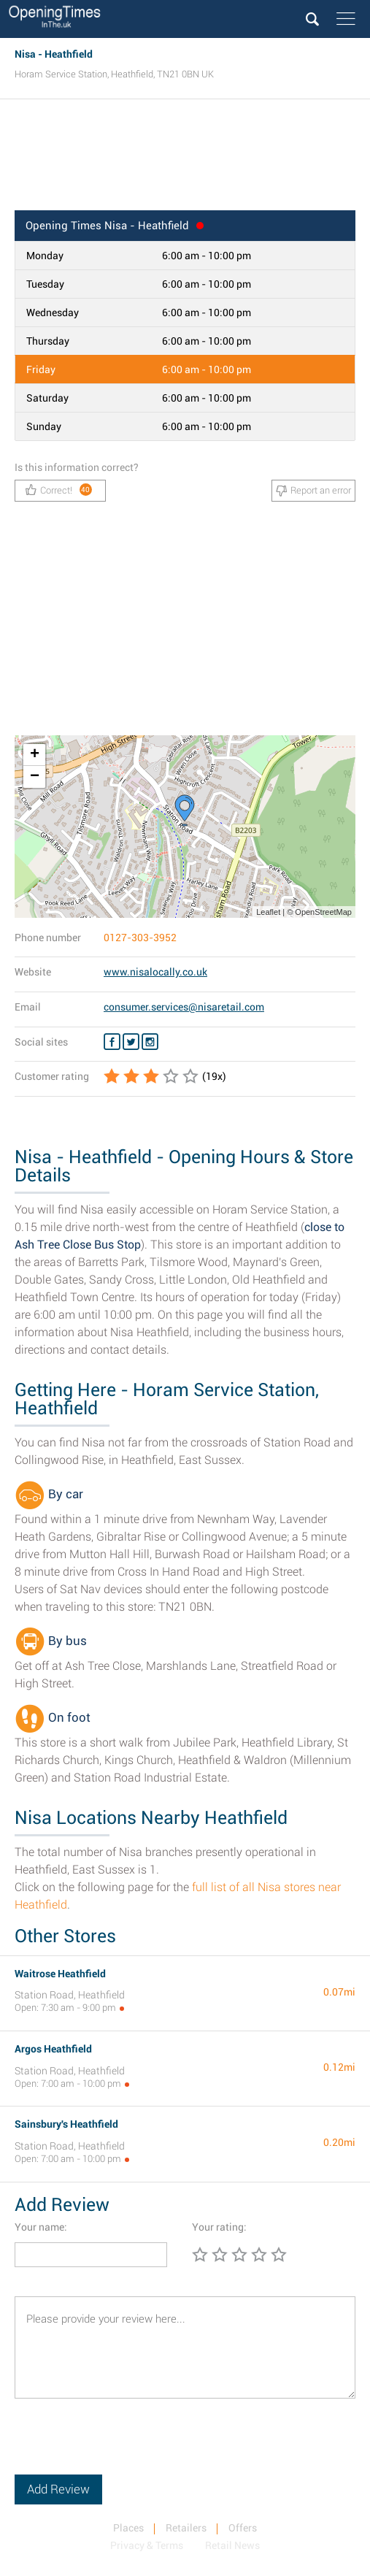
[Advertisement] (185, 159)
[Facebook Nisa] (112, 1042)
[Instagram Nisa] (150, 1042)
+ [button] (34, 755)
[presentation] (125, 2446)
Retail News (232, 2545)
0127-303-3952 (140, 937)
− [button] (34, 777)
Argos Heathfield (53, 2049)
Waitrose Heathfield (60, 1973)
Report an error (313, 491)
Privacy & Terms (146, 2545)
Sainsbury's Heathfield (66, 2124)
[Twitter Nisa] (131, 1042)
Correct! (59, 489)
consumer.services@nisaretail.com (184, 1007)
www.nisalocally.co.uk (155, 972)
